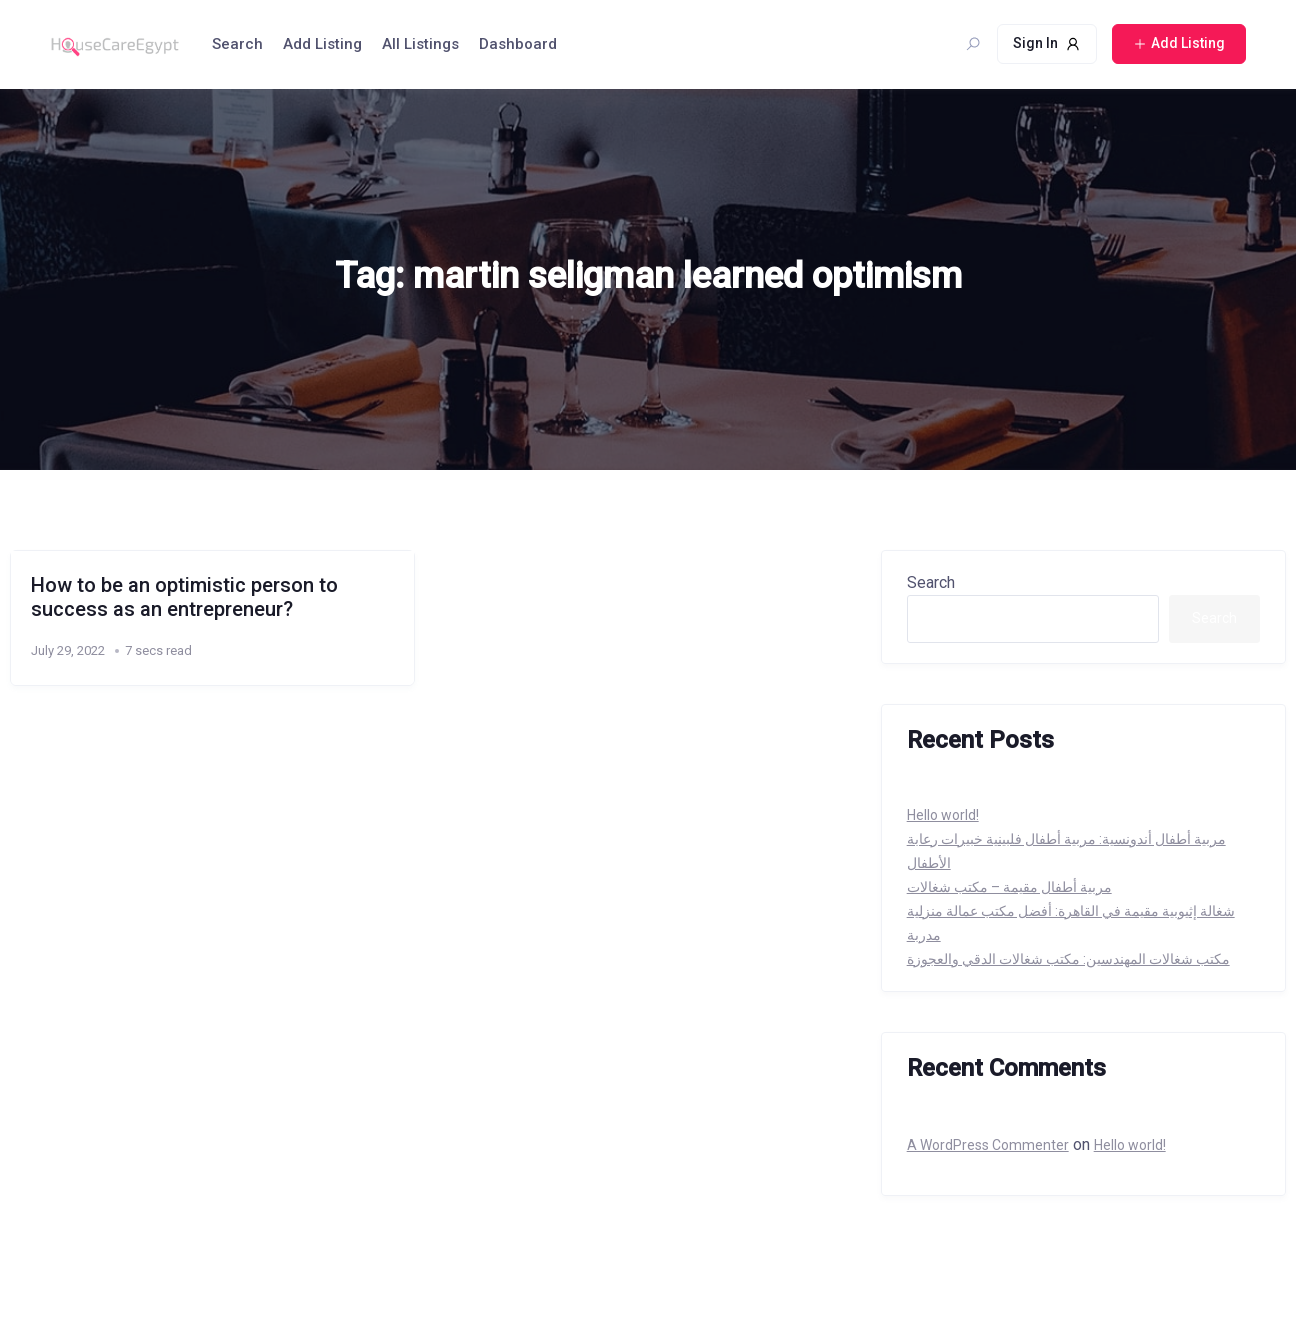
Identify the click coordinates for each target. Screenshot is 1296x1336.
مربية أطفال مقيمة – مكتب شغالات (1009, 887)
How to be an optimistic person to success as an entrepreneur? (184, 597)
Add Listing (322, 44)
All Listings (420, 44)
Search (237, 44)
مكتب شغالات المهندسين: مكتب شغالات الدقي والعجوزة (1068, 959)
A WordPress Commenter (988, 1145)
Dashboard (518, 44)
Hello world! (943, 815)
